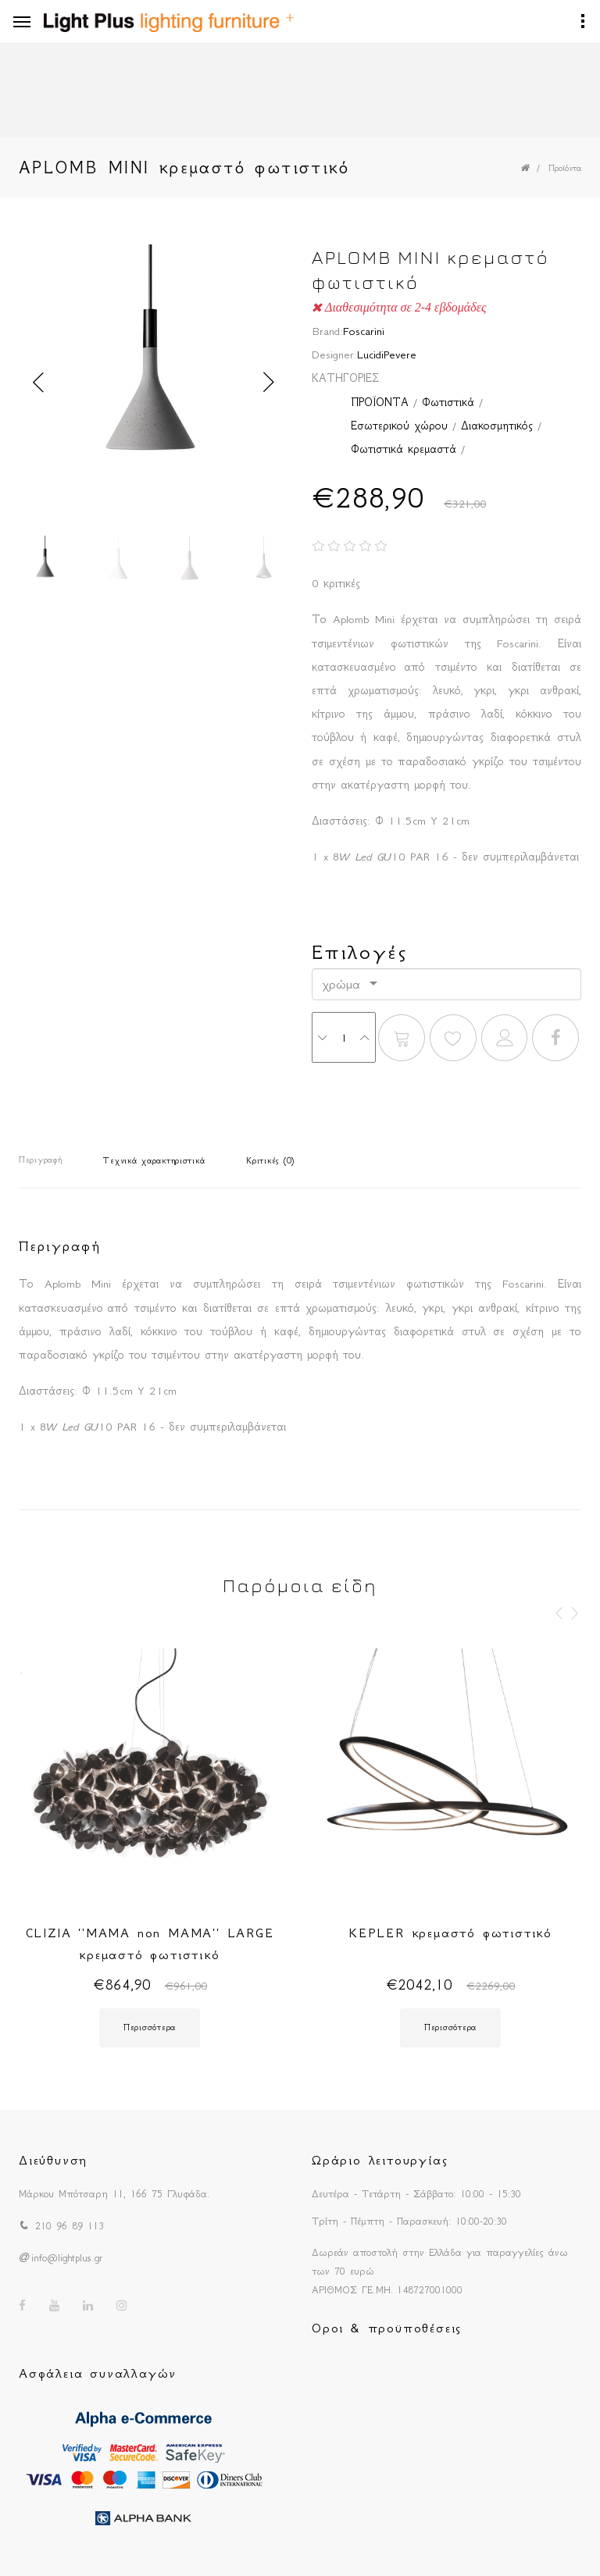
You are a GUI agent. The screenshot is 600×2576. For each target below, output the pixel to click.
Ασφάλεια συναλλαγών (98, 2373)
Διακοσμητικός (497, 426)
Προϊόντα (564, 168)
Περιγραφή (40, 1160)
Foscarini (363, 331)
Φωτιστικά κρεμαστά (403, 449)
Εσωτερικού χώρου (399, 426)
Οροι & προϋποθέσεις (387, 2328)
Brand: (327, 331)
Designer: (334, 354)
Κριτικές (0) (270, 1161)
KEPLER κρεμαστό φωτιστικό (450, 1932)
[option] (153, 382)
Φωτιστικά (448, 402)
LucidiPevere (386, 354)
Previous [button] (38, 382)
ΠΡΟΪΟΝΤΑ (380, 402)
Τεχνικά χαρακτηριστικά (154, 1161)
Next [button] (268, 382)
